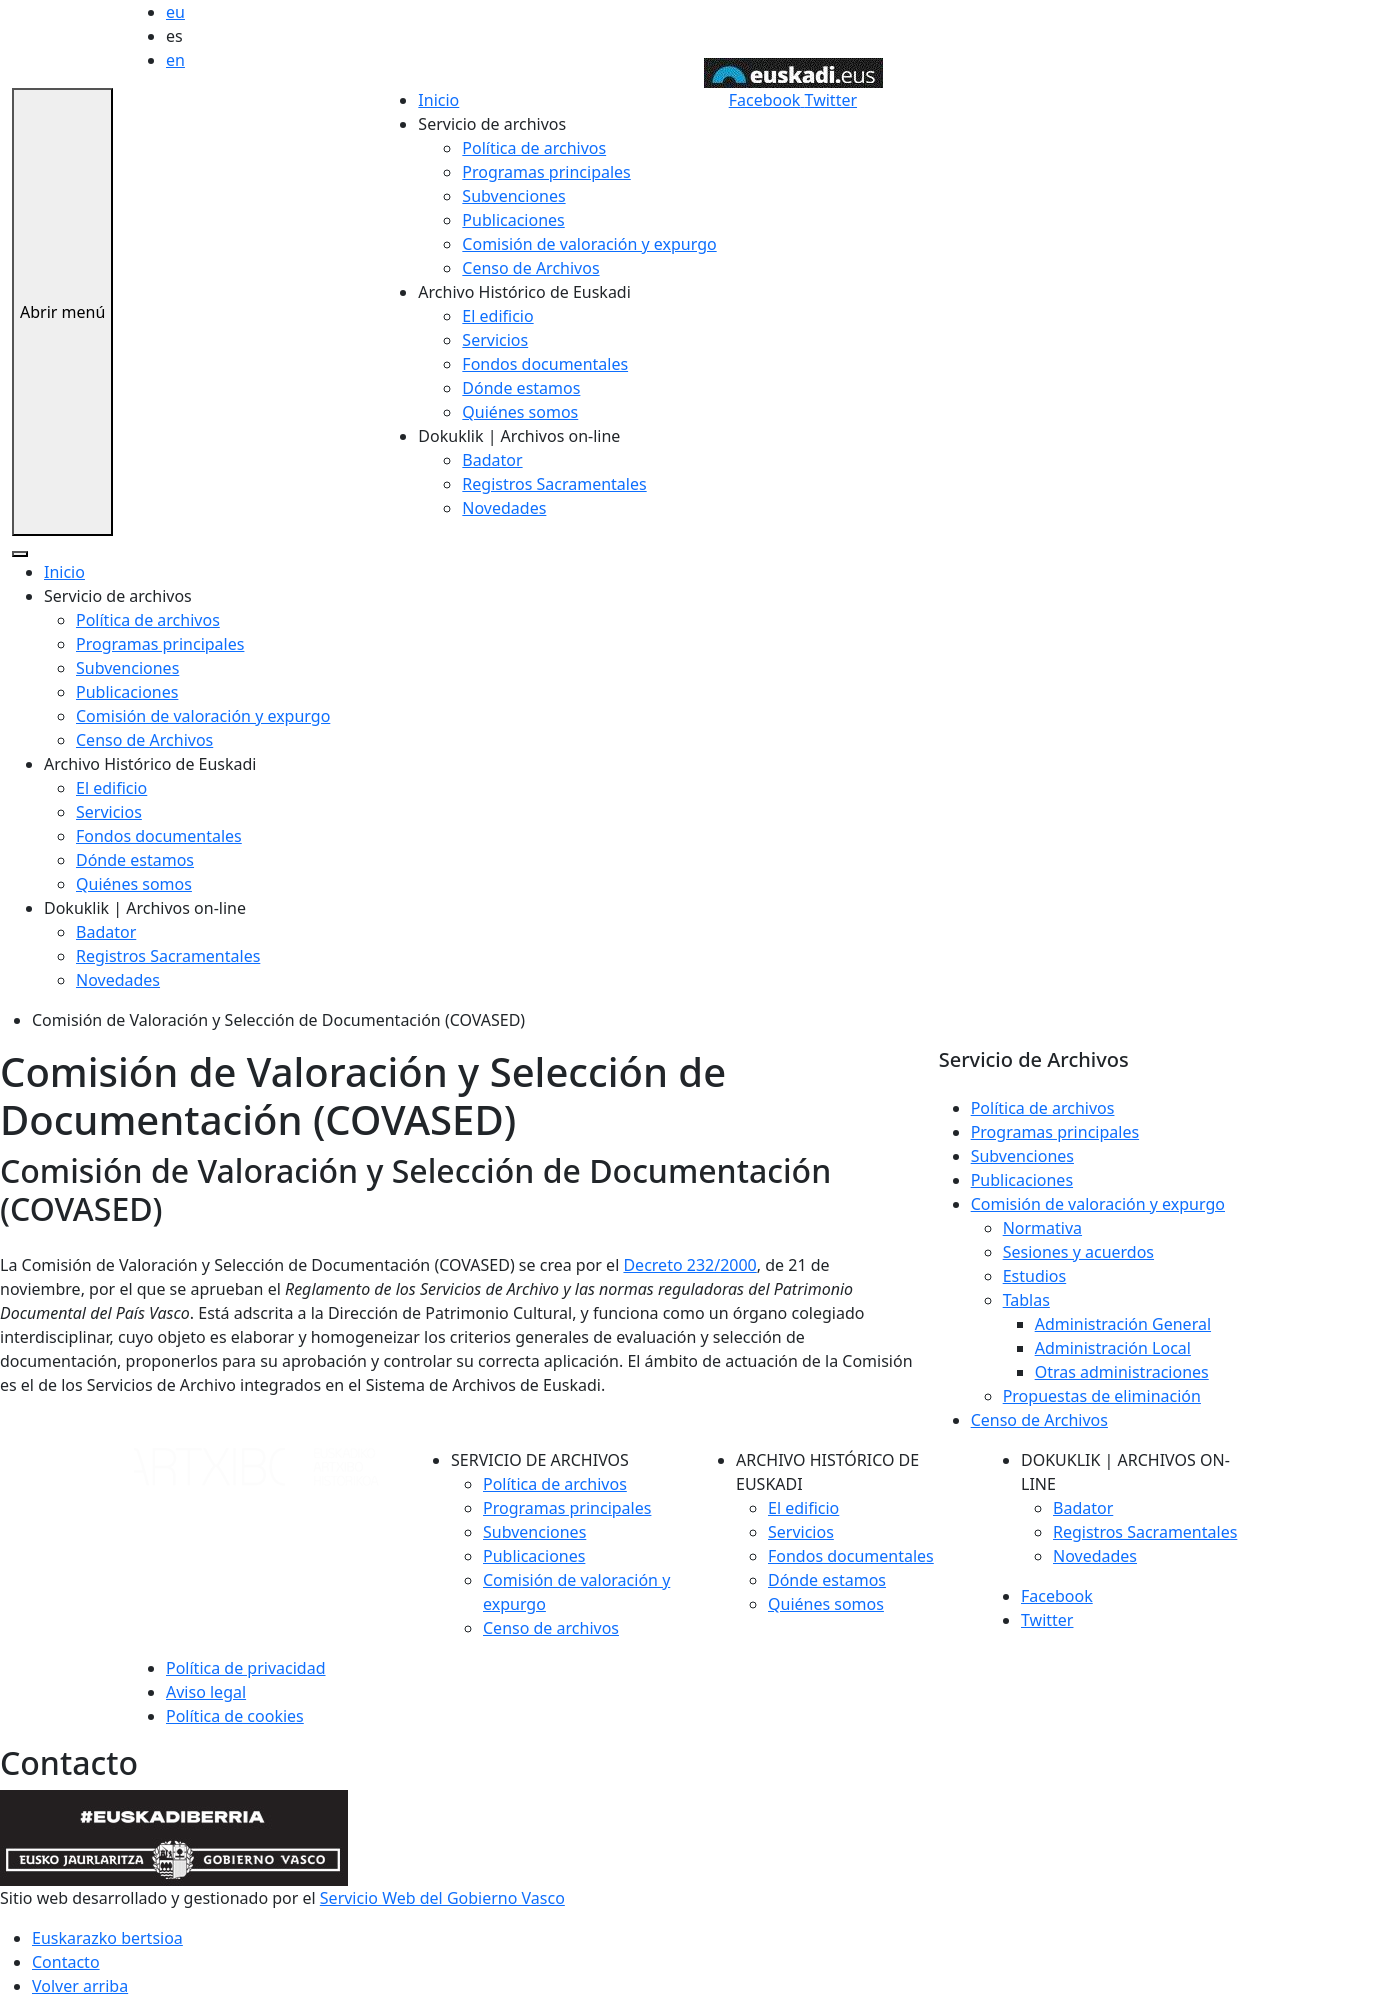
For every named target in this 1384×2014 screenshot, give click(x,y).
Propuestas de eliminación (1102, 1396)
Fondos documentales (545, 364)
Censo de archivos (551, 1628)
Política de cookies (235, 1716)
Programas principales (546, 172)
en (175, 60)
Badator (492, 460)
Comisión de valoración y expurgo (589, 244)
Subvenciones (513, 196)
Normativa (1042, 1228)
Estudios (1035, 1276)
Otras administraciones (1122, 1372)
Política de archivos (534, 148)
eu (175, 12)
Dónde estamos (521, 388)
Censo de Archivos (530, 268)
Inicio (438, 100)
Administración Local (1113, 1348)
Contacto (66, 1962)
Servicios (495, 340)
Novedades (504, 508)
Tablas (1026, 1300)
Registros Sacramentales (554, 484)
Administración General (1123, 1324)
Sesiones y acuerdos (1078, 1252)
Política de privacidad (246, 1668)
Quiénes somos (520, 412)
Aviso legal (206, 1692)
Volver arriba (80, 1986)
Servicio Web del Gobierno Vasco (442, 1898)
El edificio (497, 316)
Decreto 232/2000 (689, 1265)
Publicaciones (513, 220)
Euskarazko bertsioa (107, 1938)
